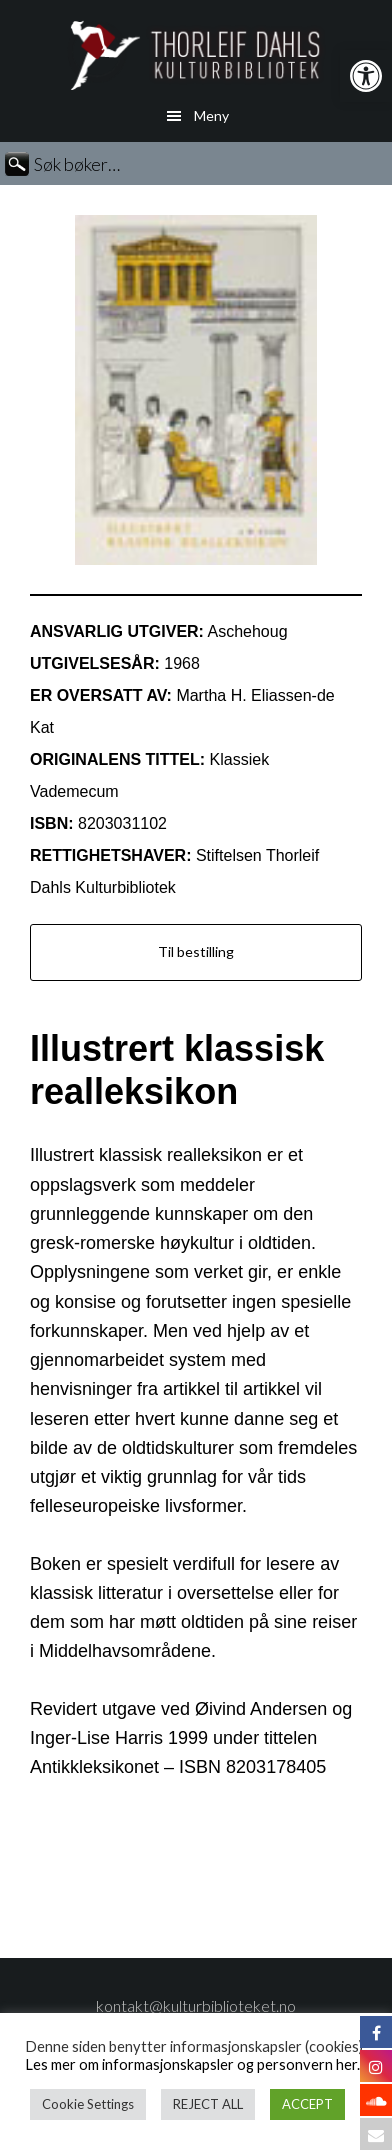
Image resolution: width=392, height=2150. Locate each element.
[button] (366, 76)
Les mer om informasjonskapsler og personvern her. (192, 2064)
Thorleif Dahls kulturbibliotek (196, 55)
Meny (211, 115)
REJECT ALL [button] (208, 2104)
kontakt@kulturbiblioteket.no (196, 2005)
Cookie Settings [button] (88, 2104)
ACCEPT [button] (307, 2104)
